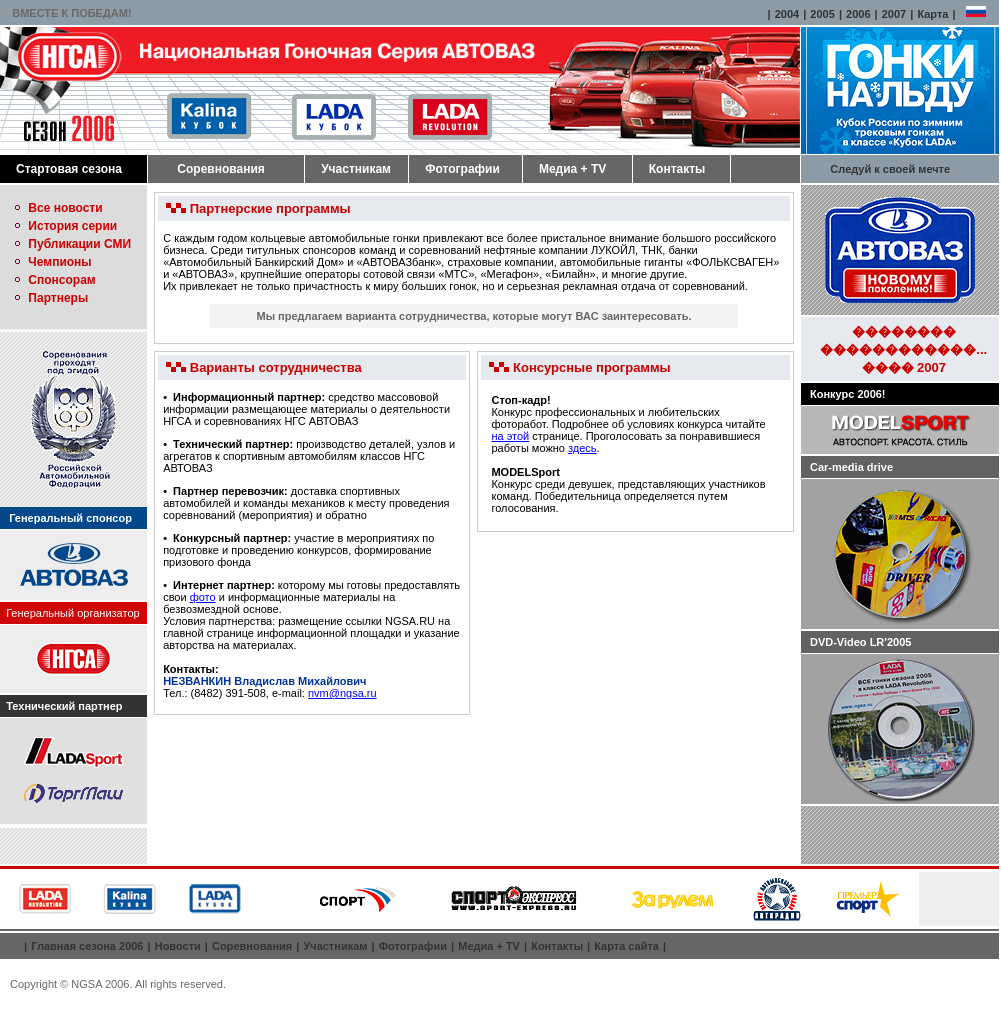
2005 (822, 14)
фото (203, 597)
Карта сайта (626, 946)
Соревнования (220, 169)
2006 (858, 14)
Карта (932, 14)
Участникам (356, 169)
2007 (894, 14)
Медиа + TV (572, 169)
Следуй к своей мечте (890, 169)
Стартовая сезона (69, 169)
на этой (510, 436)
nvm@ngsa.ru (342, 693)
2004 (787, 14)
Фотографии (462, 169)
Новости (178, 946)
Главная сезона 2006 (87, 946)
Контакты (677, 169)
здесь (582, 448)
